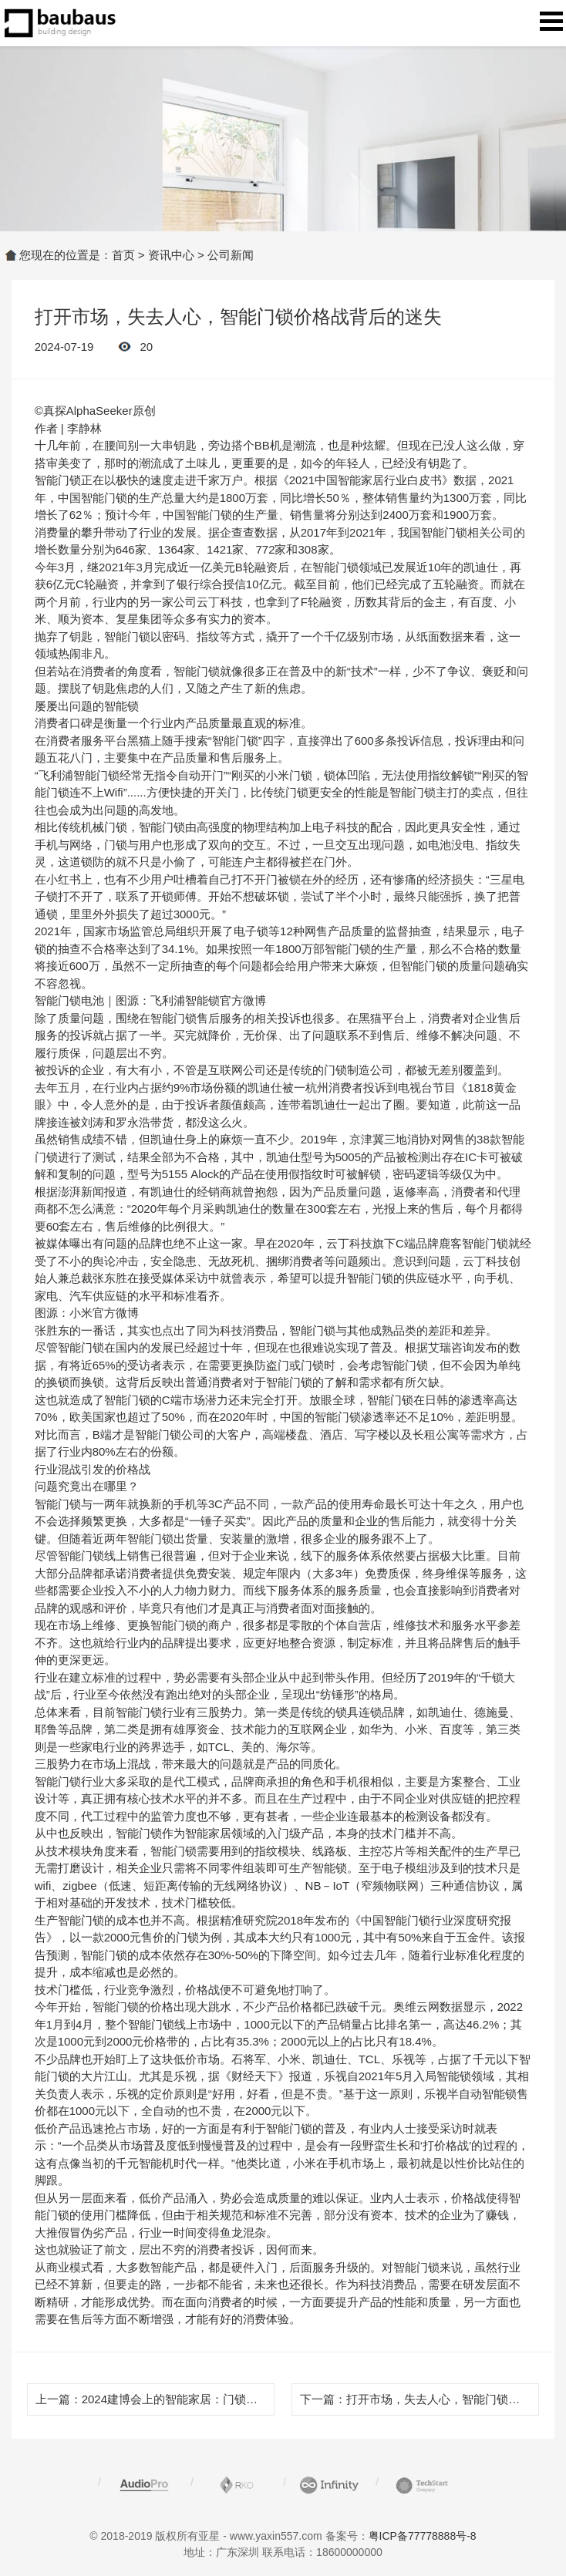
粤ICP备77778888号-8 (423, 2536)
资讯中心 (171, 254)
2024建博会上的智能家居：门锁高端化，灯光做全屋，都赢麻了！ (250, 2399)
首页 (123, 254)
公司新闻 (230, 254)
